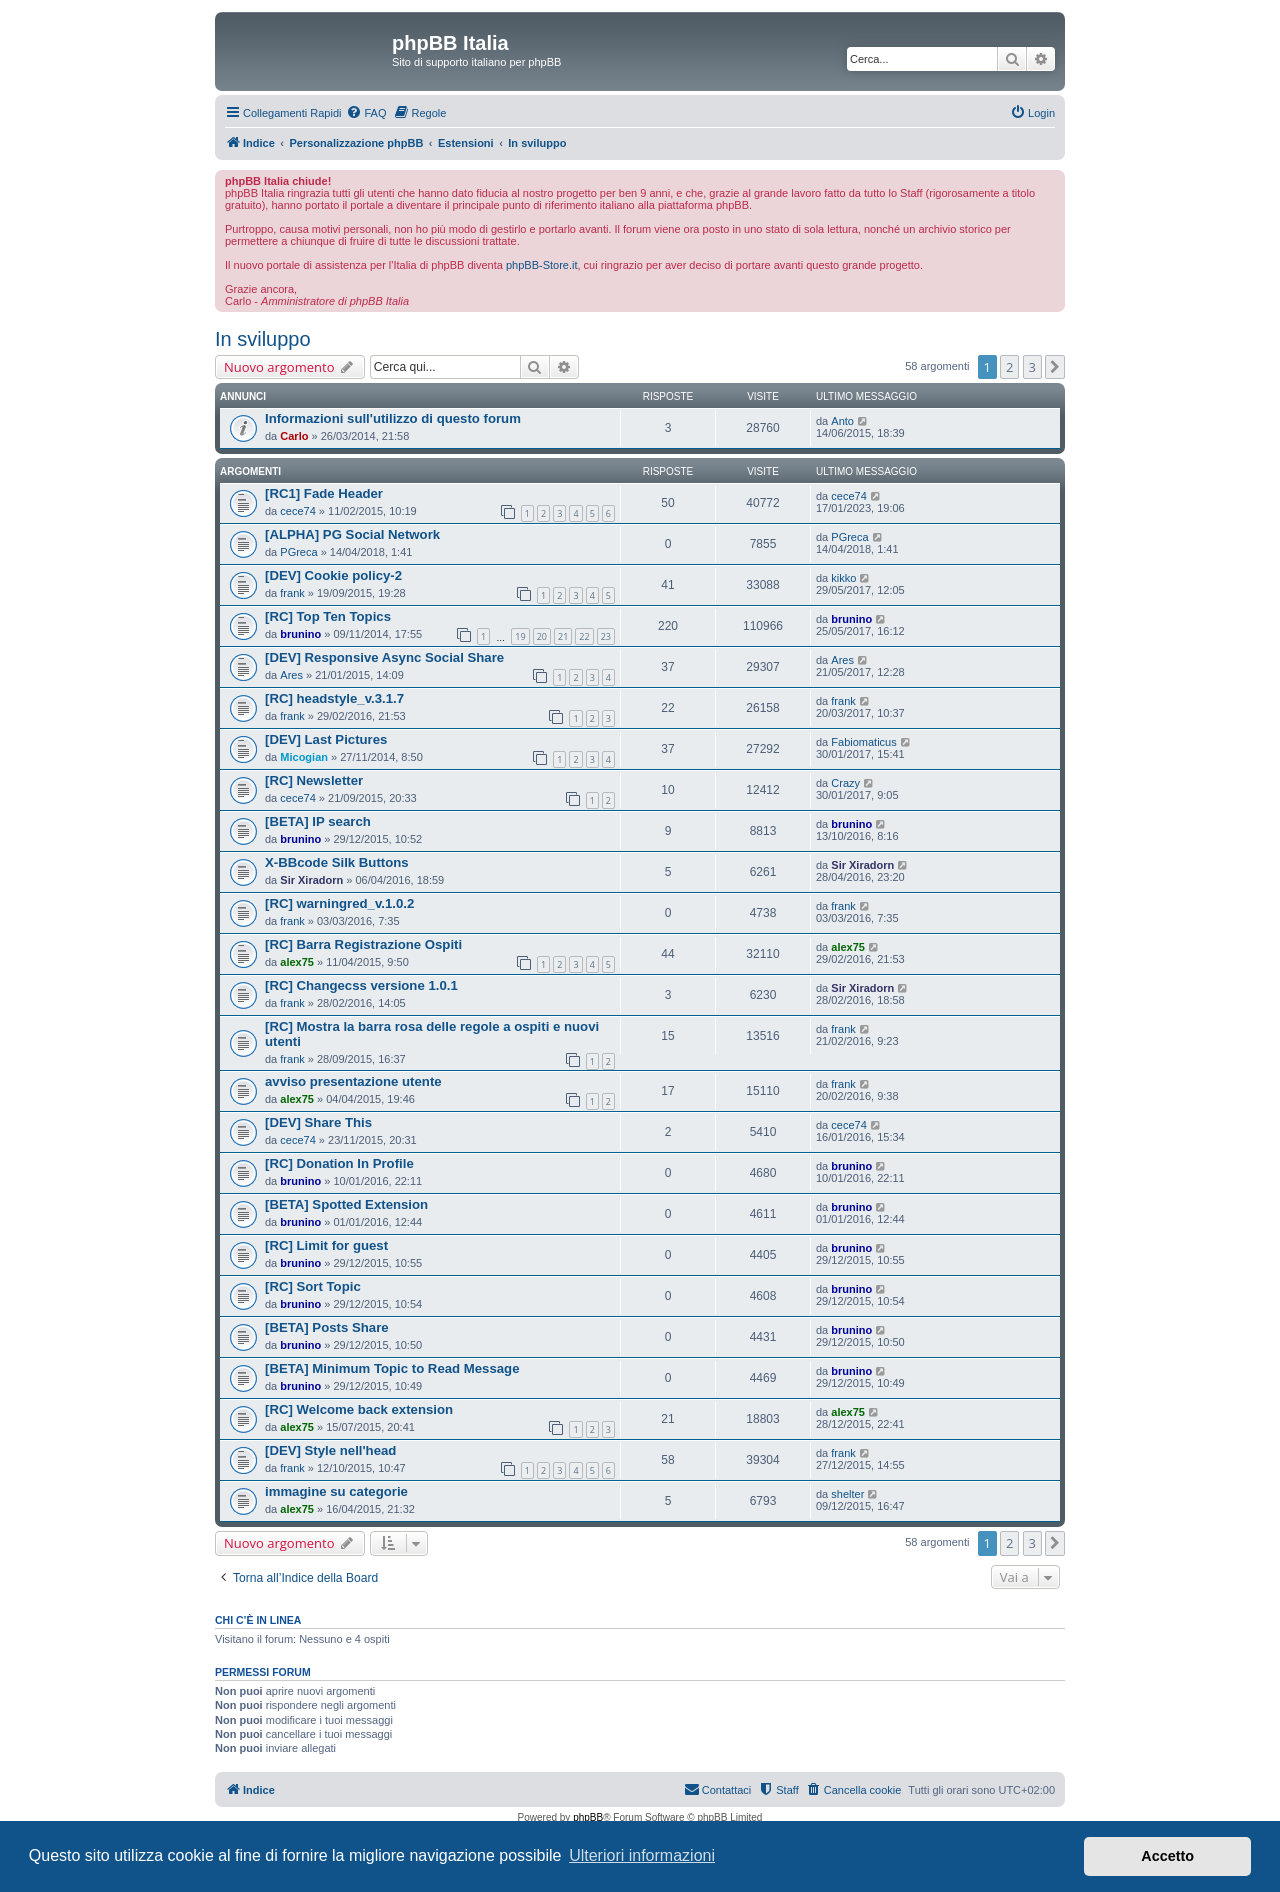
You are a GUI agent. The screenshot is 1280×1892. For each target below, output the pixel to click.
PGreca (298, 552)
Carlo (294, 436)
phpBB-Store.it (542, 265)
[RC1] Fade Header (324, 493)
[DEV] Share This (318, 1122)
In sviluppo (263, 339)
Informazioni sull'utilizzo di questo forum (393, 418)
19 (520, 636)
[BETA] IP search (318, 821)
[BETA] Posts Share (327, 1327)
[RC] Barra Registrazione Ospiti (363, 944)
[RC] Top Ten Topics (328, 616)
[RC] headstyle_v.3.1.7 (334, 698)
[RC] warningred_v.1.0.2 (339, 903)
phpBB (588, 1817)
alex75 (297, 962)
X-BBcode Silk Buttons (337, 862)
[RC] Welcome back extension (359, 1409)
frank (292, 593)
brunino (300, 634)
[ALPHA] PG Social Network (352, 534)
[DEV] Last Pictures (326, 739)
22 (584, 636)
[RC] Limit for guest (326, 1245)
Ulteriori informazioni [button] (642, 1855)
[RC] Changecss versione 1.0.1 (361, 985)
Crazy (845, 783)
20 (542, 636)
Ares (291, 675)
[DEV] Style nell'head (330, 1450)
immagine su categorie (336, 1491)
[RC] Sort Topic (313, 1286)
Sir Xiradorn (311, 880)
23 (606, 636)
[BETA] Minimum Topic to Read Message (392, 1368)
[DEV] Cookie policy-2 (333, 575)
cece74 (297, 511)
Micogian (304, 757)
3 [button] (1032, 367)
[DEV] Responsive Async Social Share (384, 657)
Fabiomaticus (863, 742)
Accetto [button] (1167, 1856)
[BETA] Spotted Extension (346, 1204)
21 (563, 636)
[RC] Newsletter (314, 780)
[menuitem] (366, 113)
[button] (1055, 367)
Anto (842, 421)
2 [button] (1009, 367)
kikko (843, 578)
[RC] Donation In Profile (339, 1163)
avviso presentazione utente (353, 1081)
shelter (847, 1494)
